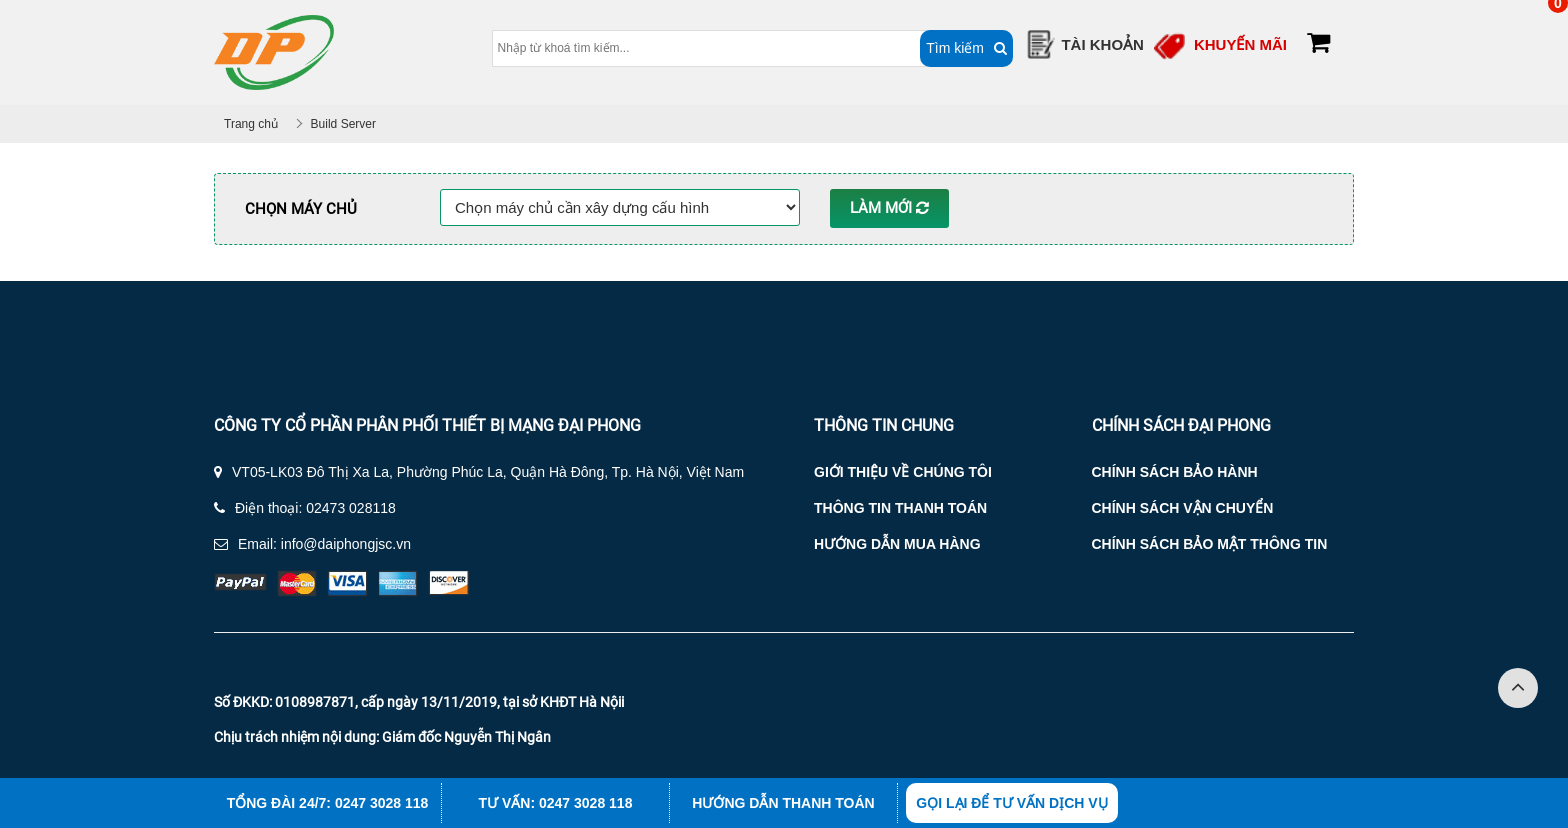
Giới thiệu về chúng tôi (903, 472)
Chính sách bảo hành (1175, 472)
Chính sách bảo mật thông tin (1210, 544)
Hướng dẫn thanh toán (783, 803)
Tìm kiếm (939, 48)
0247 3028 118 (381, 803)
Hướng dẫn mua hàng (897, 544)
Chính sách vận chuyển (1183, 508)
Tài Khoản (1102, 44)
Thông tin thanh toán (900, 508)
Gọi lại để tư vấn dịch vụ (1011, 803)
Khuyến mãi (1240, 44)
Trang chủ (251, 124)
